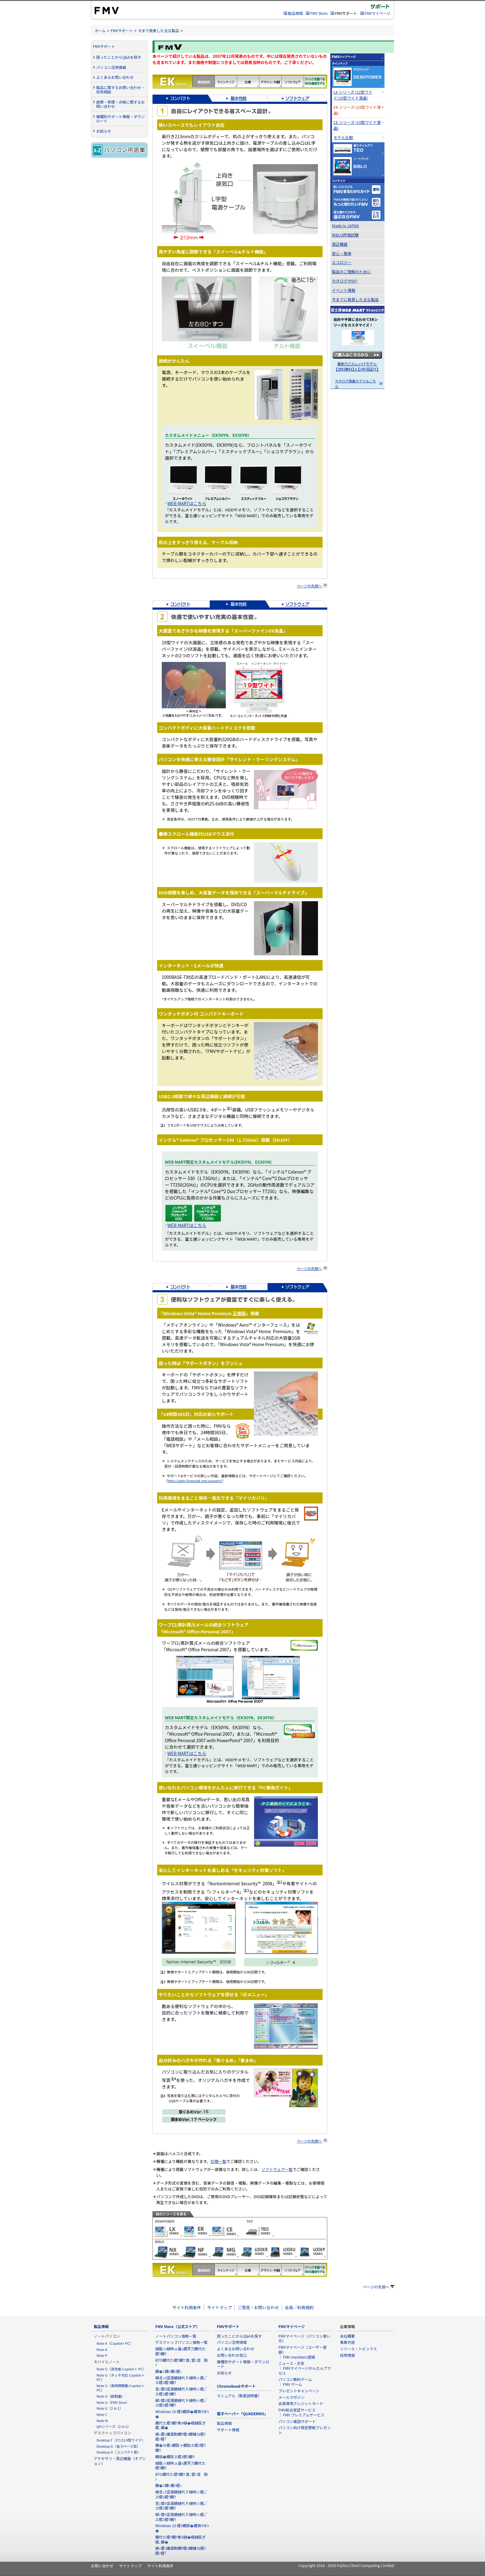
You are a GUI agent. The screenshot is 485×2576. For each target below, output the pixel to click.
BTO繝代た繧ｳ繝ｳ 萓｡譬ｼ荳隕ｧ (181, 2362)
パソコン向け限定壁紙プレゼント (304, 2430)
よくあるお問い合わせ (115, 77)
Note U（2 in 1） (110, 2408)
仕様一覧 (218, 2161)
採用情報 (347, 2355)
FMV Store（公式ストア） (177, 2326)
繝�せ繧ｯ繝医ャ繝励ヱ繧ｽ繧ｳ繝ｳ (180, 2447)
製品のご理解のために (351, 272)
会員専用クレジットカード (300, 2403)
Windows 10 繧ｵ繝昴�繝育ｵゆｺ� (182, 2414)
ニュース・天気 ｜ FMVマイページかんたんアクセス (304, 2368)
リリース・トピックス (358, 2348)
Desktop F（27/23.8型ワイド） (121, 2439)
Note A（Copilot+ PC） (115, 2343)
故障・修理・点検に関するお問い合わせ (120, 104)
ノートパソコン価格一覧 (175, 2336)
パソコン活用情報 (111, 67)
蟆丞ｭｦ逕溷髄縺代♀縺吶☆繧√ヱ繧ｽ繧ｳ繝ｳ (181, 2380)
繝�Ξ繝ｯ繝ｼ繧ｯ (168, 2371)
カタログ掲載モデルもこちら (355, 383)
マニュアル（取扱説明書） (239, 2395)
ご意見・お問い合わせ (258, 2307)
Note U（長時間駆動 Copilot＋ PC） (120, 2388)
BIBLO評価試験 (345, 235)
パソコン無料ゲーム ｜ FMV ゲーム (295, 2382)
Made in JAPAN (345, 225)
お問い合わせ (102, 2565)
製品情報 (295, 13)
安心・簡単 (341, 253)
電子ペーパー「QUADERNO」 (242, 2413)
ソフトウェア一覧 (277, 2169)
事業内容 (347, 2342)
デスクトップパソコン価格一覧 (181, 2342)
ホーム (100, 30)
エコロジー (341, 262)
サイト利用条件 (186, 2307)
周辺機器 (340, 244)
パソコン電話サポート (297, 2421)
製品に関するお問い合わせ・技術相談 (120, 90)
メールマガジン (291, 2397)
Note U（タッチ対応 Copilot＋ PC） (120, 2377)
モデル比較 (343, 137)
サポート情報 (228, 2429)
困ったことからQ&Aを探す (118, 57)
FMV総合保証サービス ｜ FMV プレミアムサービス (301, 2412)
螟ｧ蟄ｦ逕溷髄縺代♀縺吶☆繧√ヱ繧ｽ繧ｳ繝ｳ (181, 2403)
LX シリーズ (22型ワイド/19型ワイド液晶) (352, 95)
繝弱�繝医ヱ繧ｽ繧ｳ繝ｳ (175, 2456)
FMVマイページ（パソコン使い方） (304, 2338)
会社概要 (347, 2336)
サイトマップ (219, 2307)
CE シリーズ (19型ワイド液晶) (356, 125)
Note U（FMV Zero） (113, 2402)
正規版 (239, 1313)
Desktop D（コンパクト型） (119, 2452)
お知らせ (103, 131)
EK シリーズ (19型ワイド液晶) (357, 110)
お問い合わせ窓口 (232, 2355)
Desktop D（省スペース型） (118, 2446)
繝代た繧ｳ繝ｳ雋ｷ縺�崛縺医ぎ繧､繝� (180, 2425)
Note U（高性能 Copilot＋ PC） (121, 2368)
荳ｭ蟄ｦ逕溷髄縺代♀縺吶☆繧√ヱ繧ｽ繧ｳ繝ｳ (181, 2391)
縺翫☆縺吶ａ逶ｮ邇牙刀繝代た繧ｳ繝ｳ (180, 2351)
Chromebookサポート (236, 2386)
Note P (102, 2355)
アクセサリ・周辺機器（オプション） (120, 2461)
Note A (102, 2349)
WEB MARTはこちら (186, 503)
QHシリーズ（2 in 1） (114, 2426)
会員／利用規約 (299, 2307)
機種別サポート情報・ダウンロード (120, 119)
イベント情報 (343, 290)
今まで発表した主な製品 (158, 30)
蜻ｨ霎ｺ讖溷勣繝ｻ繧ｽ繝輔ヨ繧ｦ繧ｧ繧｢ (180, 2436)
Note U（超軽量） (111, 2396)
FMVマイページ (377, 13)
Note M (102, 2420)
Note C (102, 2414)
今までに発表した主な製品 (355, 299)
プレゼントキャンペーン (298, 2390)
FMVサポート (122, 30)
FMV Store (319, 13)
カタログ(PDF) (345, 281)
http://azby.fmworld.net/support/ (195, 1480)
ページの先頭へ (309, 585)
